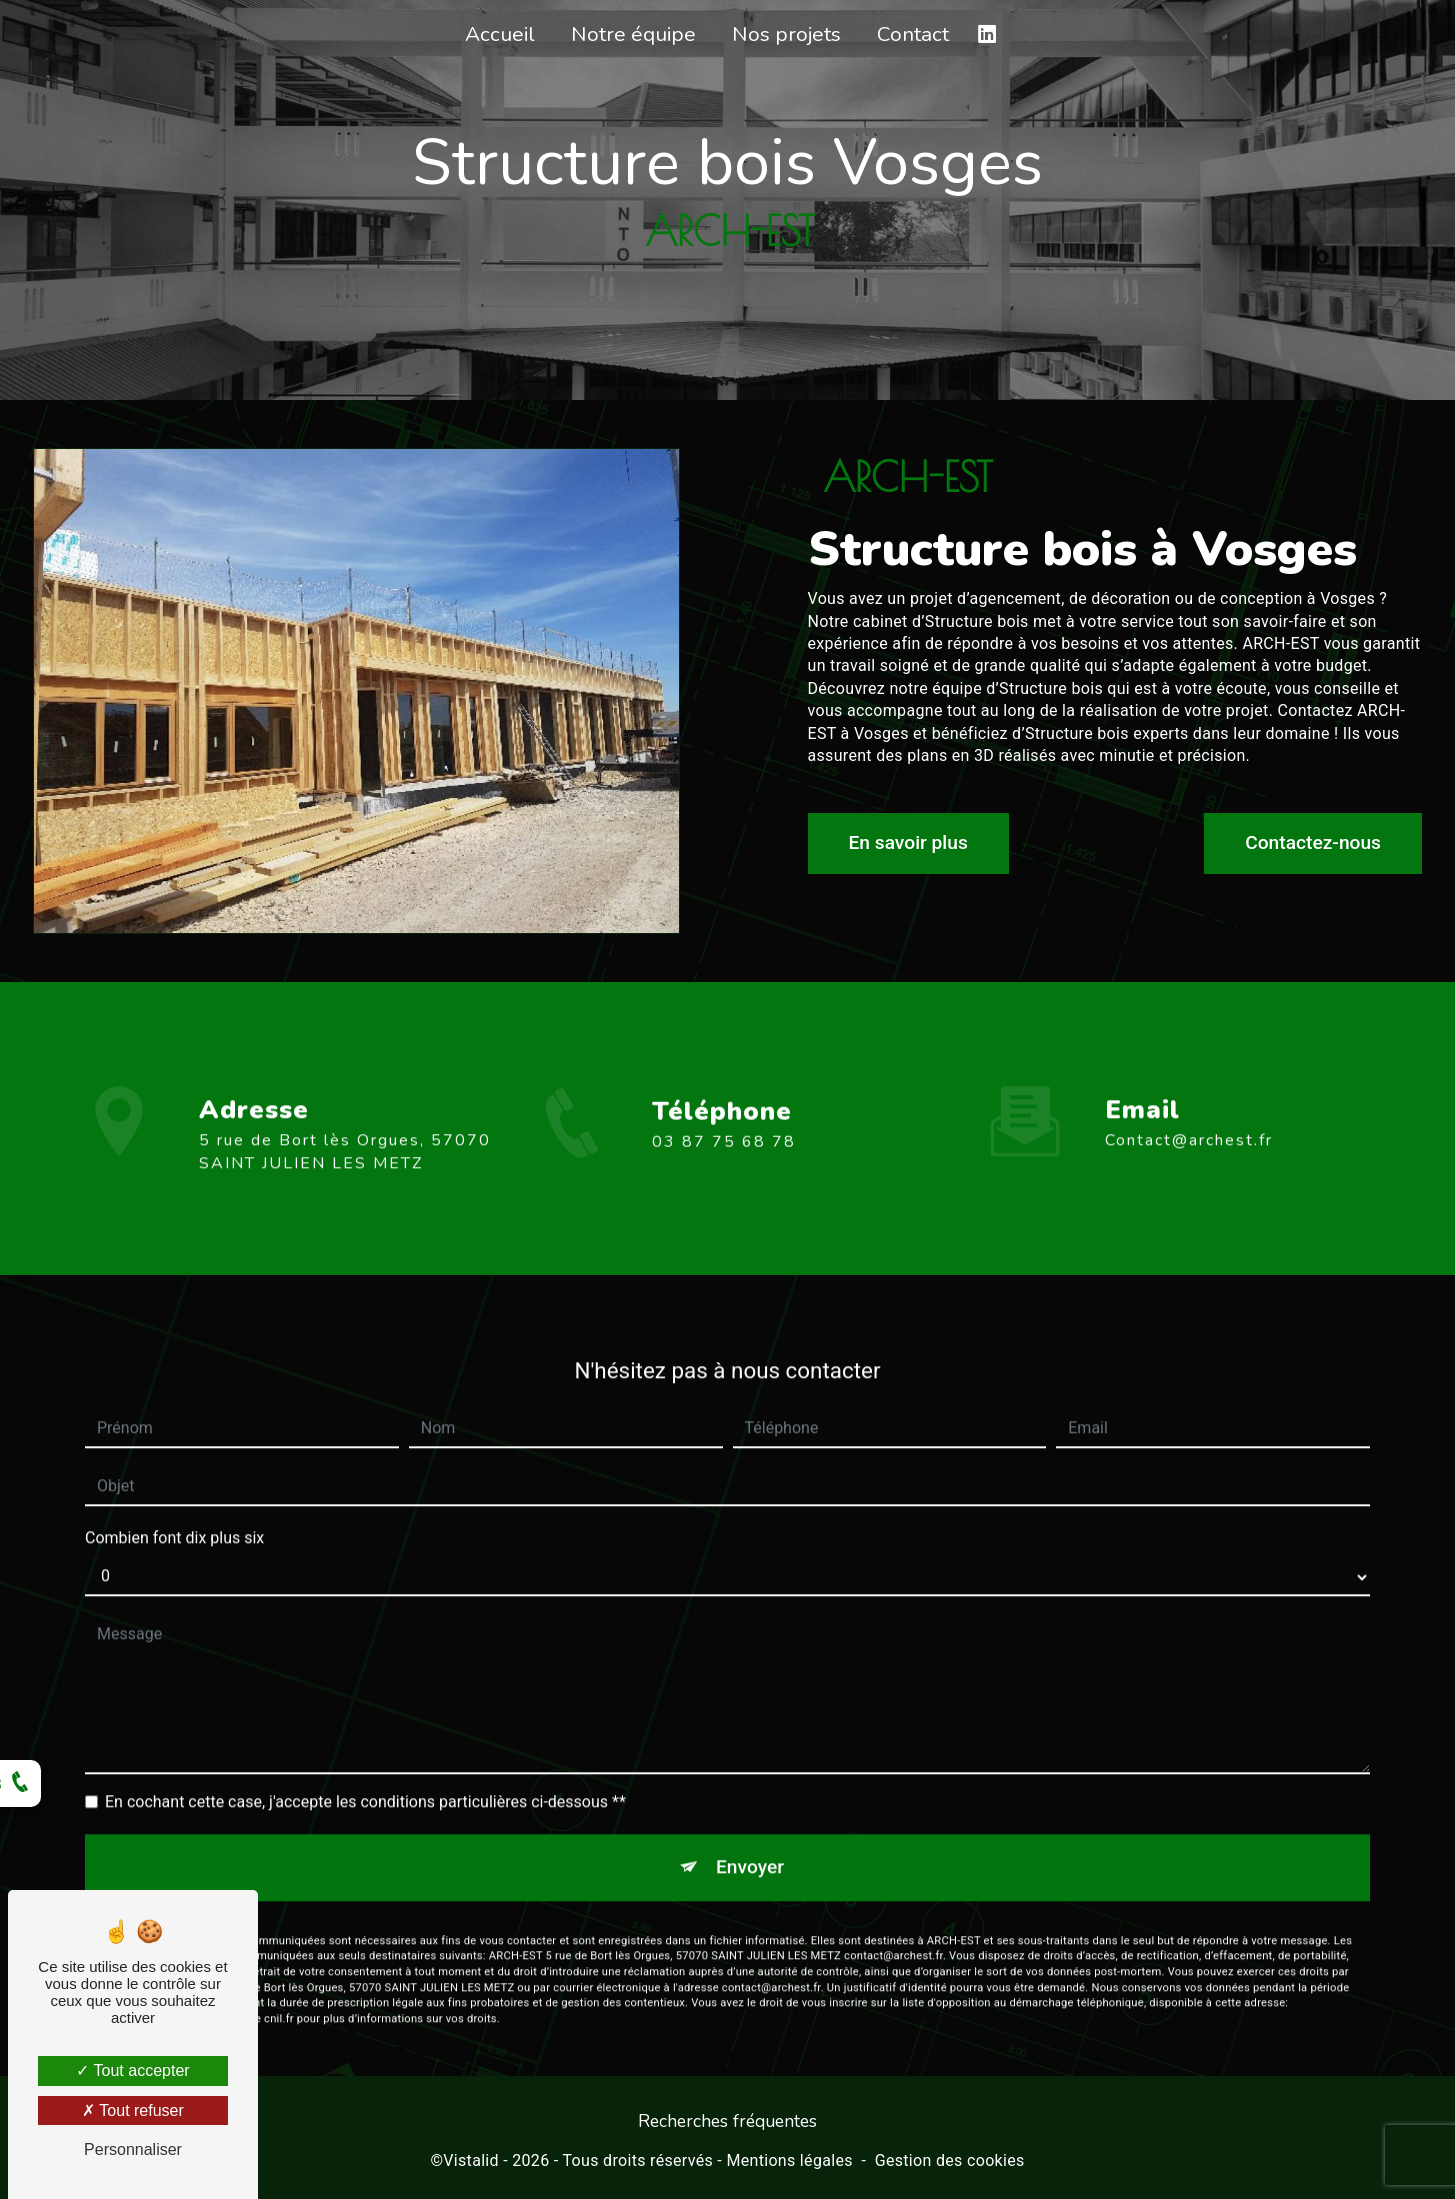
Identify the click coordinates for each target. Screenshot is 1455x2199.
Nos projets (786, 34)
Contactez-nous (1313, 842)
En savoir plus (908, 842)
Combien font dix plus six (174, 1515)
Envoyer (750, 1844)
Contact (913, 34)
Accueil (500, 34)
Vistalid (471, 2160)
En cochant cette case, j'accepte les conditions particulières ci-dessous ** (365, 1779)
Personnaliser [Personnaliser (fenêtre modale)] (133, 2149)
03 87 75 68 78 (724, 1164)
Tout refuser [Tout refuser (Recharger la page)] (133, 2110)
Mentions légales (789, 2160)
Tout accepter (132, 2070)
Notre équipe (633, 34)
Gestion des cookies (950, 2160)
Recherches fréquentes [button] (727, 2121)
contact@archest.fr (1189, 1118)
